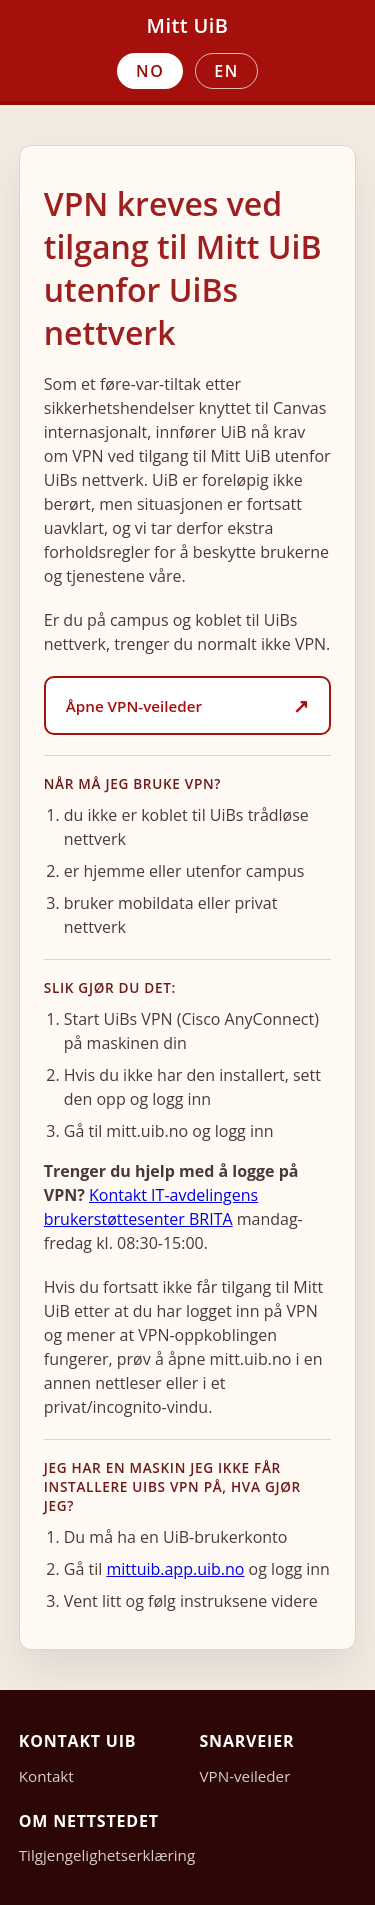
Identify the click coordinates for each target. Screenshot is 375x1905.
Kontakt (46, 1776)
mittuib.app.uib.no (175, 1569)
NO (150, 71)
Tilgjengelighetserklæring (107, 1855)
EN (226, 71)
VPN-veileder (245, 1776)
